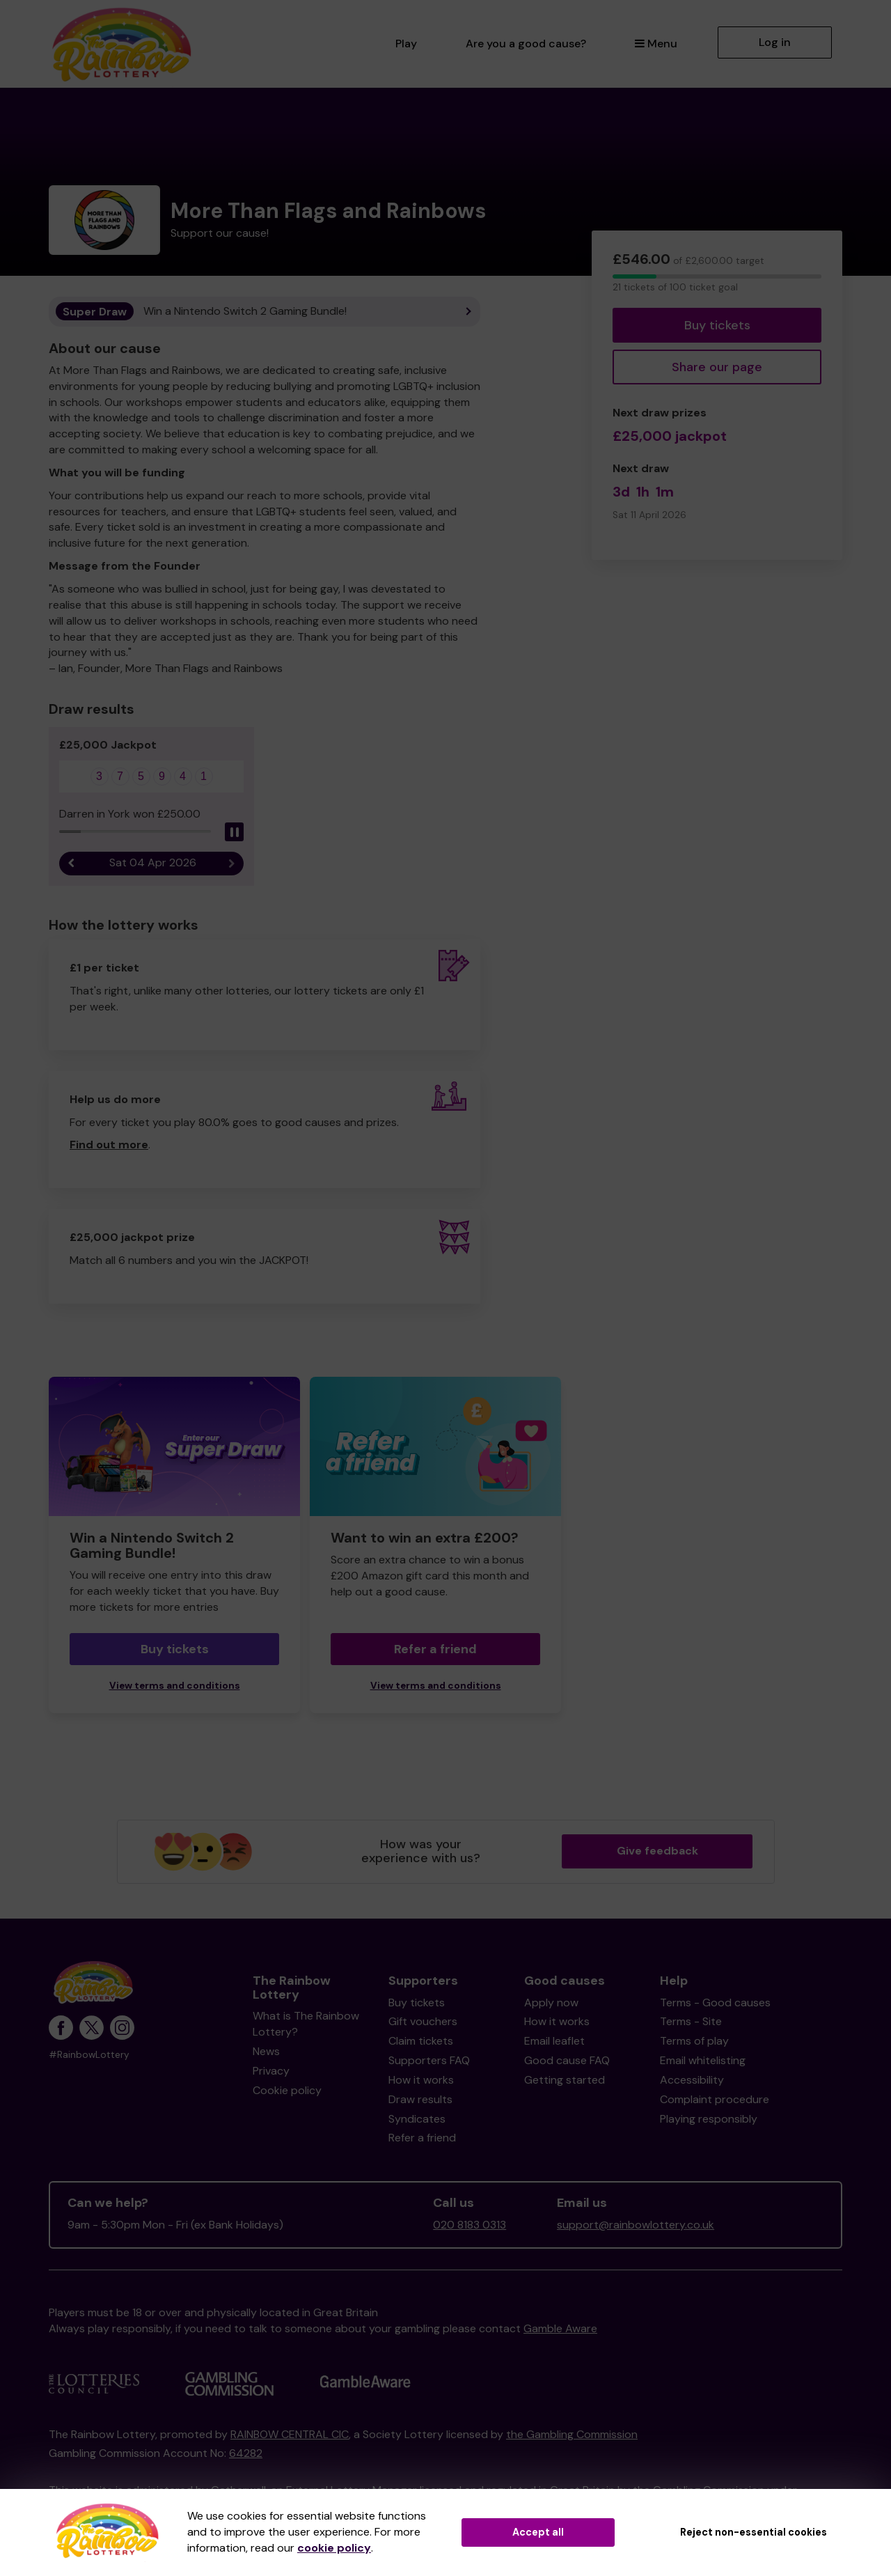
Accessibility (692, 2079)
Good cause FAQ (567, 2060)
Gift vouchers (422, 2021)
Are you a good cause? (526, 43)
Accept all (538, 2532)
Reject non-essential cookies (753, 2532)
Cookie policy (287, 2090)
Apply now (551, 2002)
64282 (245, 2453)
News (266, 2051)
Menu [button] (656, 43)
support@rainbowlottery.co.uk (635, 2224)
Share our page (717, 367)
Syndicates (417, 2118)
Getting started (564, 2079)
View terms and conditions (174, 1686)
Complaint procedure (714, 2099)
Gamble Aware (560, 2328)
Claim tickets (420, 2041)
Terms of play (694, 2041)
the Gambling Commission (572, 2434)
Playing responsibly (708, 2118)
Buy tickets (717, 325)
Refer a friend (435, 1649)
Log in (775, 42)
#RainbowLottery (89, 2055)
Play (406, 43)
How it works (421, 2079)
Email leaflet (554, 2041)
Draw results (420, 2099)
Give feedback (657, 1850)
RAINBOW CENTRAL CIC (289, 2434)
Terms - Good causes (715, 2002)
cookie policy (334, 2547)
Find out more (109, 1144)
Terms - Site (691, 2021)
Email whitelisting (703, 2060)
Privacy (271, 2070)
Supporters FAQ (429, 2060)
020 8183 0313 (469, 2224)
